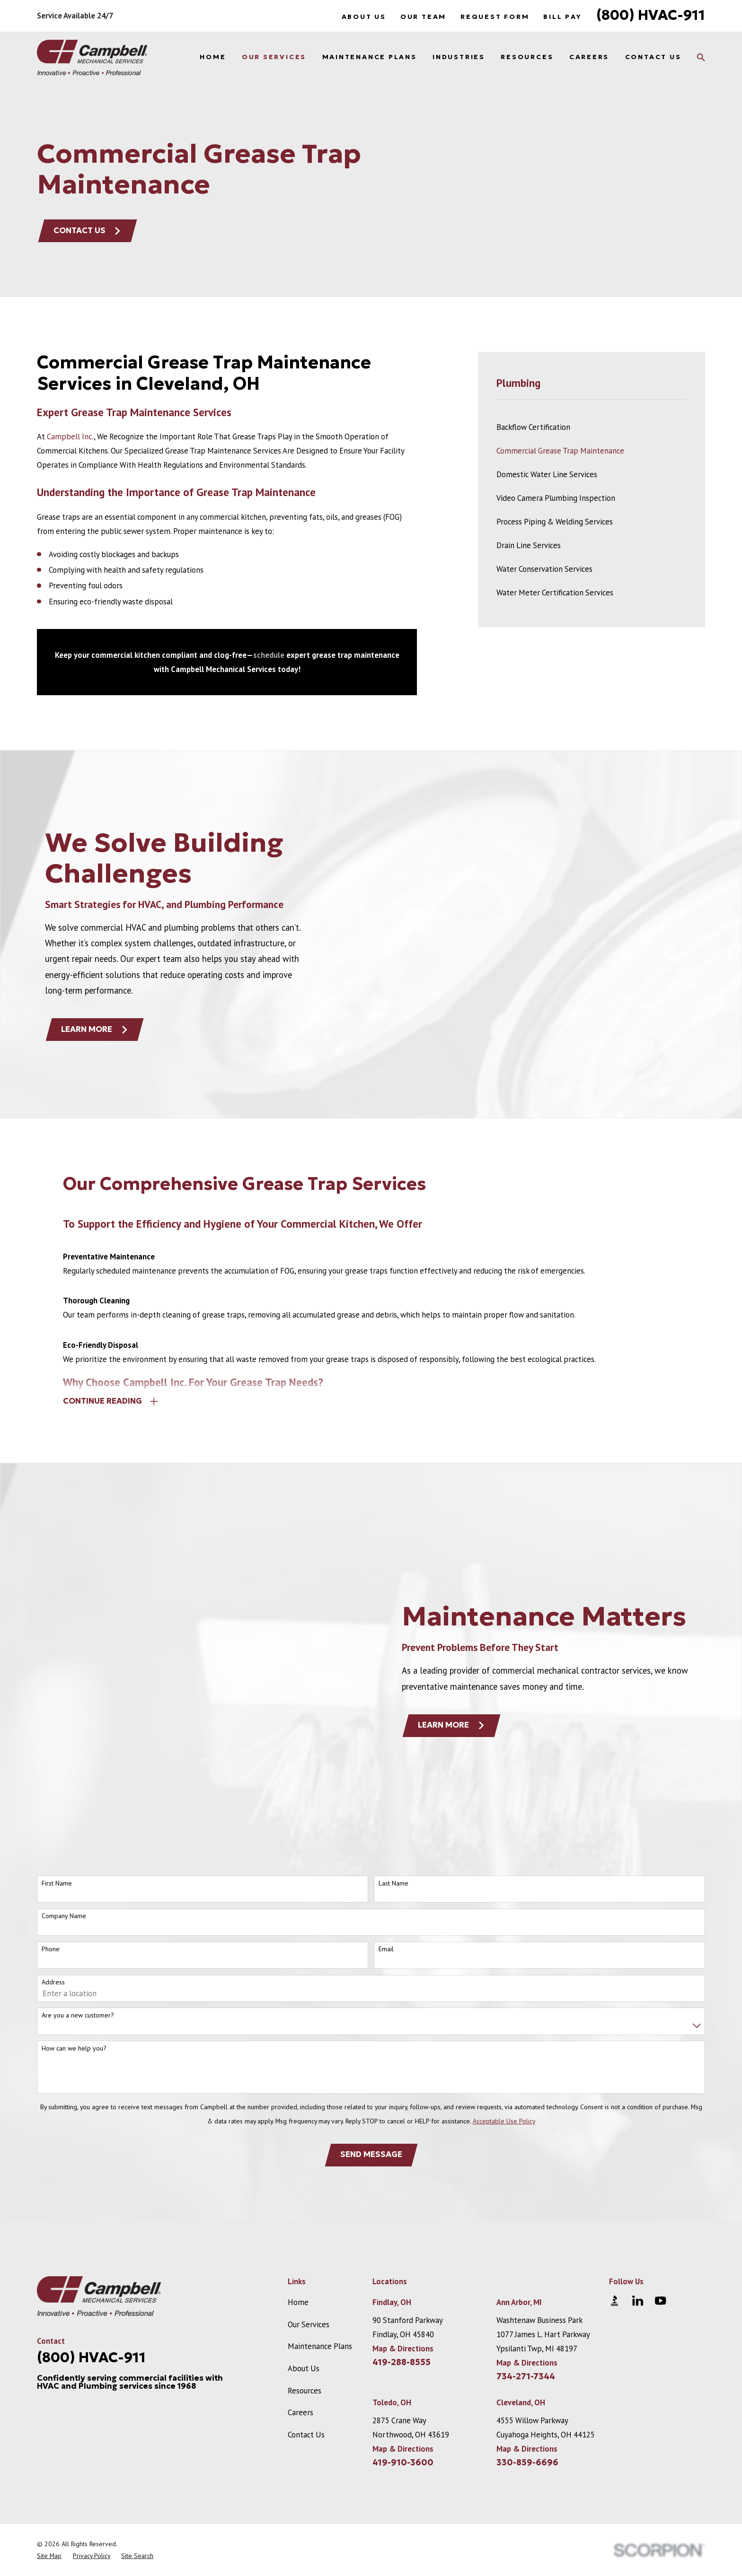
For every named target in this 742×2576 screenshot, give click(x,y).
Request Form (494, 17)
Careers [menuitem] (589, 57)
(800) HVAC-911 (650, 15)
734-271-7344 (525, 2209)
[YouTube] (660, 2133)
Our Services (308, 2157)
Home (298, 2135)
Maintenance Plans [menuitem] (369, 57)
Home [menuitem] (213, 57)
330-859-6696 (527, 2295)
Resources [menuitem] (527, 57)
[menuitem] (591, 427)
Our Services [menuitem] (274, 57)
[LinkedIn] (637, 2133)
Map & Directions (402, 2181)
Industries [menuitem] (459, 57)
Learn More (467, 1642)
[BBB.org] (614, 2133)
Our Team (423, 17)
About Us (364, 17)
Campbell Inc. (70, 436)
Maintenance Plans (320, 2179)
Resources (304, 2223)
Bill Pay (562, 17)
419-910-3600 (402, 2295)
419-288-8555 (401, 2195)
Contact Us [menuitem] (653, 57)
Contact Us (87, 231)
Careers (300, 2245)
